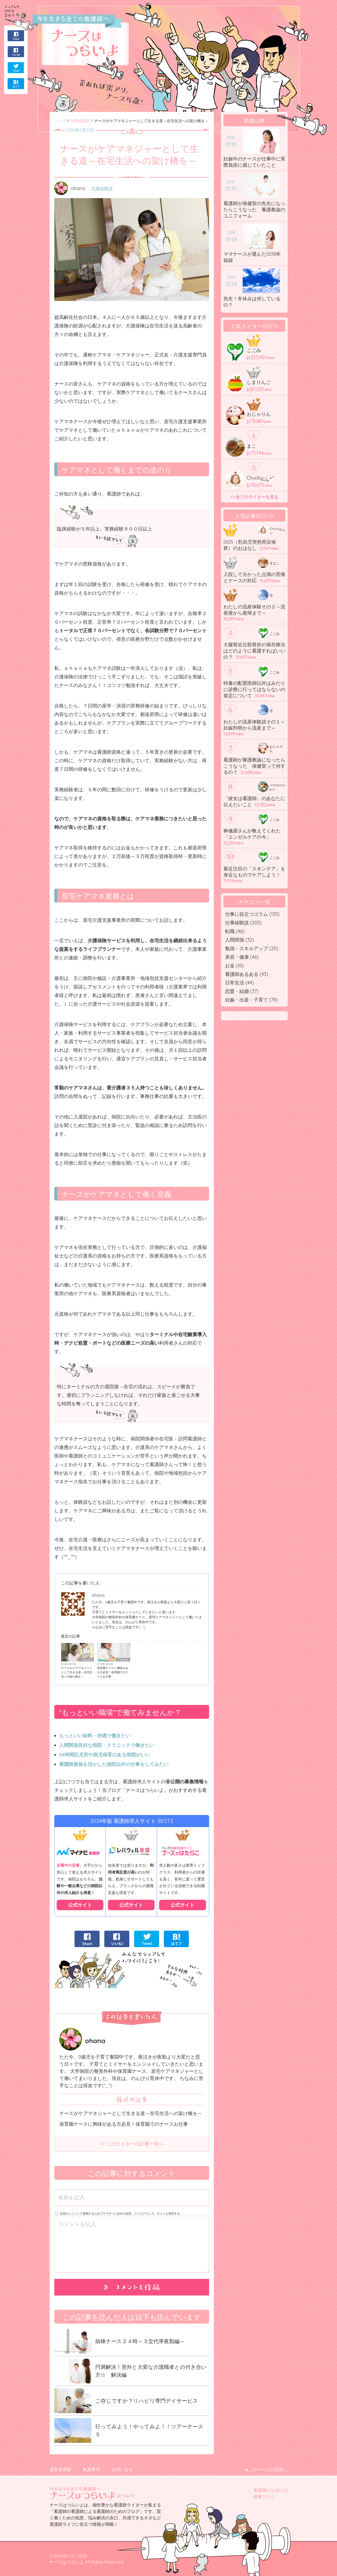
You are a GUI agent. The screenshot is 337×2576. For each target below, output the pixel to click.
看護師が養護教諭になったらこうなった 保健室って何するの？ (254, 766)
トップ (60, 120)
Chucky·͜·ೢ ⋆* (260, 478)
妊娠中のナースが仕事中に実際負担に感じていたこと (254, 162)
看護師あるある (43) (246, 974)
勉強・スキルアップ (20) (251, 948)
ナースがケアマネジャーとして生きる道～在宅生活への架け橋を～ (76, 1672)
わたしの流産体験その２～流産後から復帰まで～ (254, 610)
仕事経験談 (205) (243, 923)
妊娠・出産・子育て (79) (251, 1000)
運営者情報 (60, 2469)
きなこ (275, 563)
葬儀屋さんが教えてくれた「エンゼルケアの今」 (252, 834)
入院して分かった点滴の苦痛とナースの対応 (254, 577)
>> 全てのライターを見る (254, 497)
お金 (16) (234, 965)
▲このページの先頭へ (266, 2469)
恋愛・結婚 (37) (242, 991)
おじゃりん (259, 414)
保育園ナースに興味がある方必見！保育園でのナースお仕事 (112, 1672)
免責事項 (91, 2469)
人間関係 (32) (239, 940)
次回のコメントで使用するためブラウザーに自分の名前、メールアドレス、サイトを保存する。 (121, 2213)
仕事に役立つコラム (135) (252, 914)
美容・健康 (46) (242, 957)
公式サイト (80, 1905)
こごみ (254, 350)
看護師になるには (270, 2490)
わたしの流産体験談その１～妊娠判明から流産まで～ (254, 725)
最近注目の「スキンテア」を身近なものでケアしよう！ (254, 872)
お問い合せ (122, 2469)
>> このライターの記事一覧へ (131, 2144)
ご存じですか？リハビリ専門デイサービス (146, 2400)
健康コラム (264, 2496)
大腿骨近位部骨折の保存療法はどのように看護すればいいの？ (254, 650)
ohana (78, 188)
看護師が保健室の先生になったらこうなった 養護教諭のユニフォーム (254, 209)
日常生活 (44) (239, 983)
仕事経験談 (80, 120)
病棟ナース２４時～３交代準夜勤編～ (140, 2341)
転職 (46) (235, 931)
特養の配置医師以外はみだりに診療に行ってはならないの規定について (254, 689)
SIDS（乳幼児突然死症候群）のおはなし (249, 545)
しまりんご (259, 382)
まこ (251, 446)
